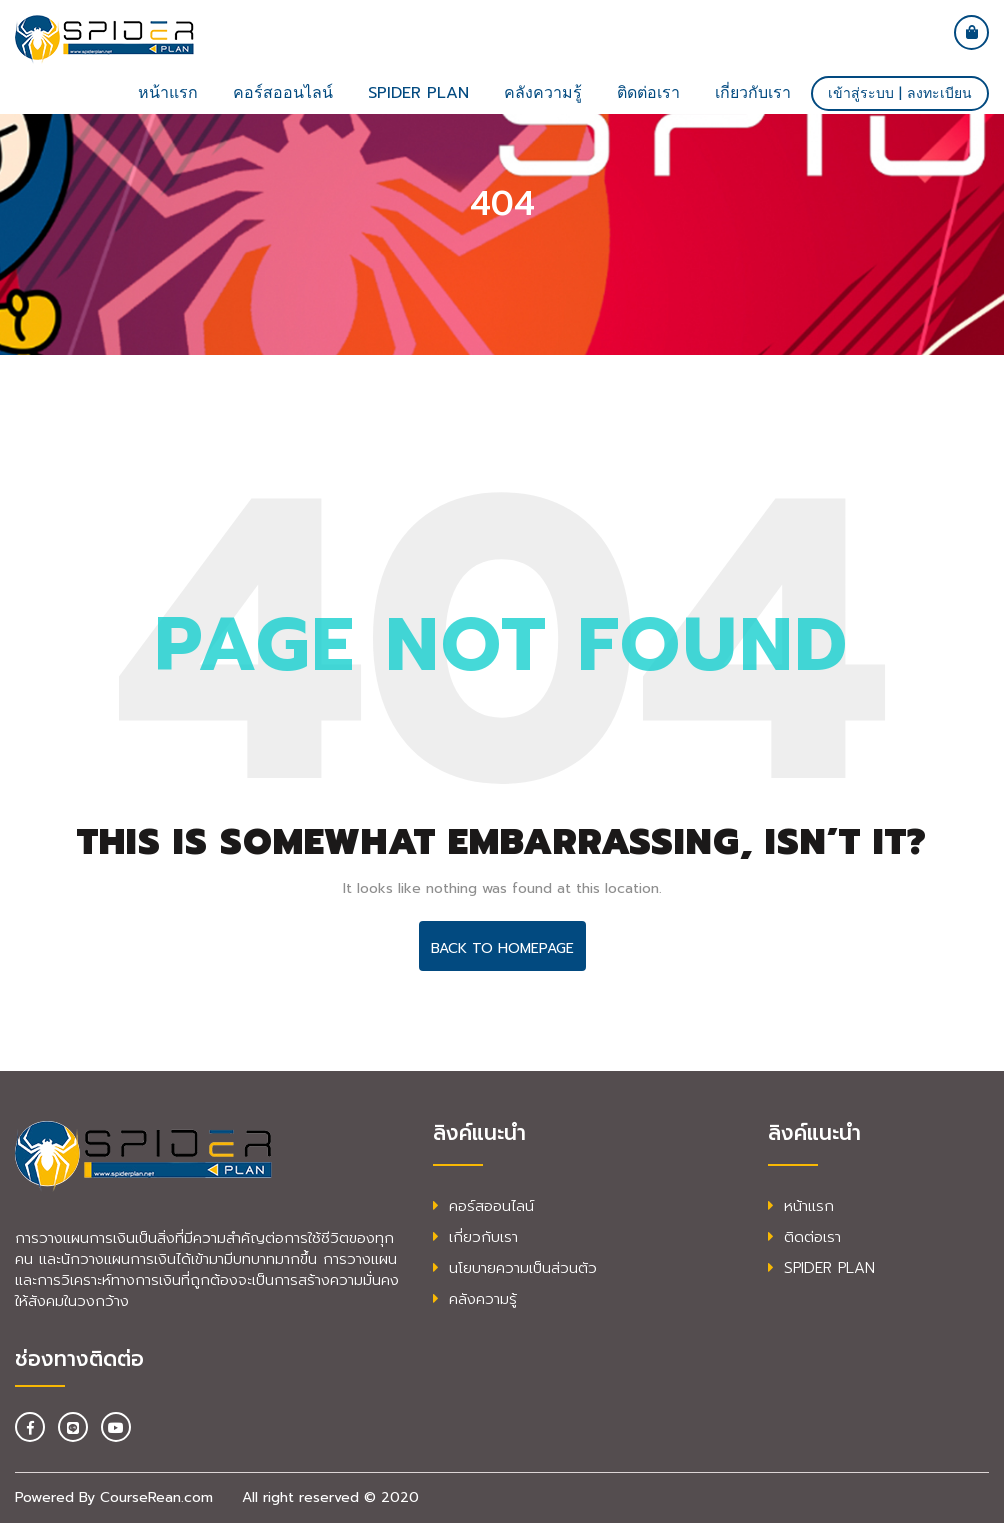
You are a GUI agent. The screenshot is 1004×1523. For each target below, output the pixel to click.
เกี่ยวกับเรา (753, 93)
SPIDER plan (418, 93)
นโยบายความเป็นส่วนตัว (515, 1268)
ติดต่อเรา (648, 93)
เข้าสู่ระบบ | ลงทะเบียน (900, 93)
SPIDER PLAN (821, 1268)
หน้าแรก (168, 93)
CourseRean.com (156, 1497)
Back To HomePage (502, 948)
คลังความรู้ (543, 93)
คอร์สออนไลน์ (283, 93)
